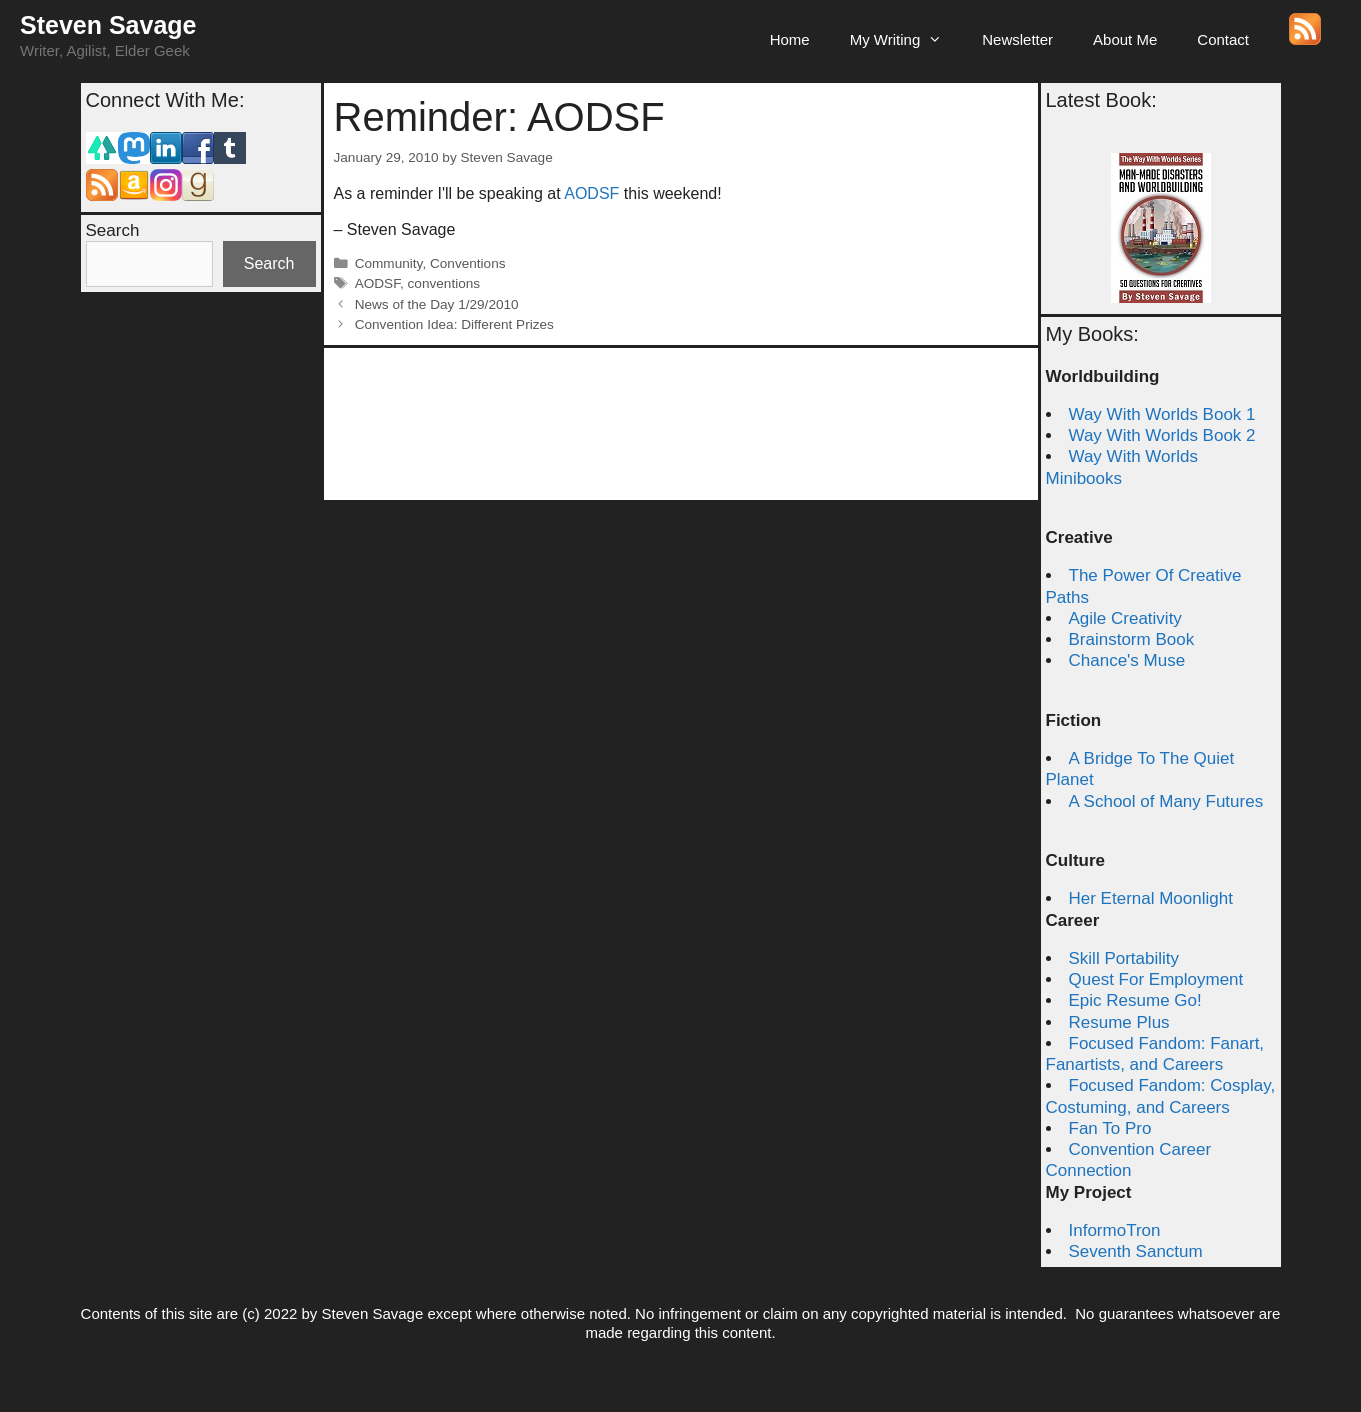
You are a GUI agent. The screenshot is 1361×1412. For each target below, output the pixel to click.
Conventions (468, 263)
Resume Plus (1119, 1022)
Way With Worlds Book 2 (1162, 435)
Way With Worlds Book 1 (1162, 414)
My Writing (906, 40)
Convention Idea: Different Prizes (454, 324)
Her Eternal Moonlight (1151, 898)
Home (790, 39)
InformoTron (1115, 1230)
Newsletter (1017, 39)
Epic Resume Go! (1135, 1000)
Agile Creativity (1125, 618)
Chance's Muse (1127, 660)
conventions (444, 283)
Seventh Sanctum (1136, 1251)
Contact (1223, 39)
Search (113, 230)
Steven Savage (108, 25)
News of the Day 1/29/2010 (437, 304)
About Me (1125, 39)
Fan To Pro (1110, 1128)
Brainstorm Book (1132, 639)
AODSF (591, 193)
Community (389, 263)
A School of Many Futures (1166, 801)
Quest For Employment (1156, 979)
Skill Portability (1124, 958)
